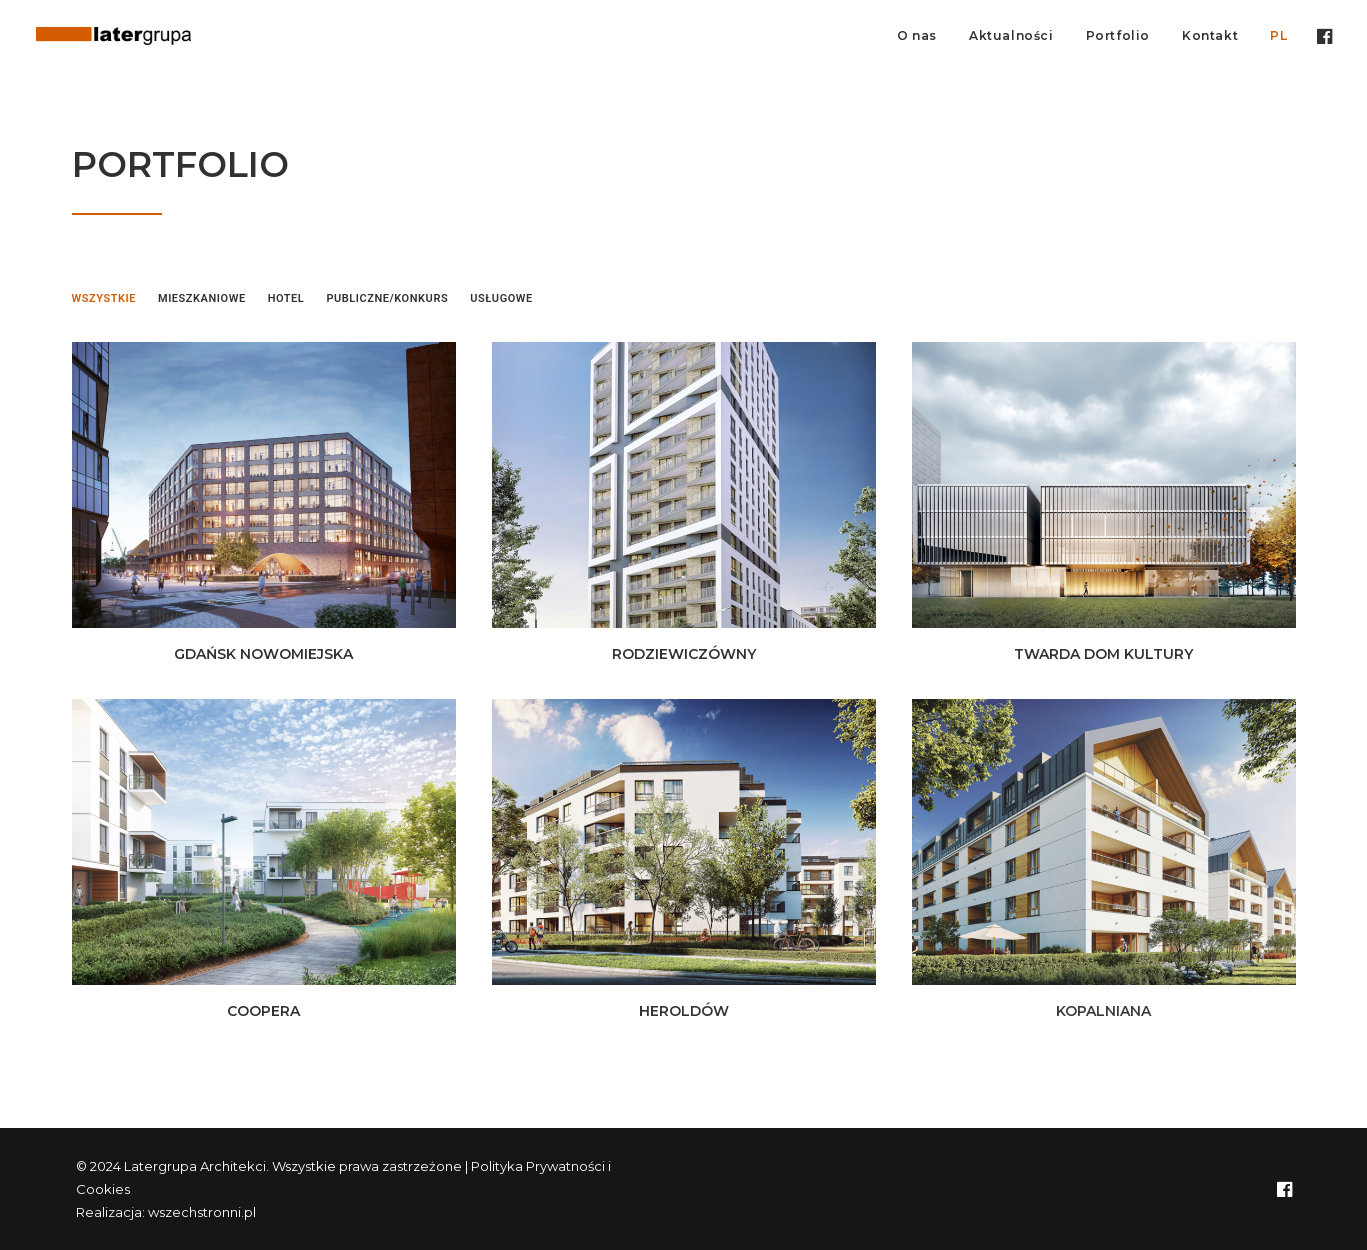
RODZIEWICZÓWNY (684, 654)
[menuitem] (917, 36)
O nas (917, 35)
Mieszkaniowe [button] (202, 298)
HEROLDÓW (684, 1011)
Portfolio (1118, 35)
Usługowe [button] (501, 298)
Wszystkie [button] (104, 298)
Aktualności (1011, 35)
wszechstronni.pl (202, 1212)
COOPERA (263, 1011)
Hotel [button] (286, 298)
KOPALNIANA (1103, 1011)
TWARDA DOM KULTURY (1103, 654)
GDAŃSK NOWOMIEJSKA (263, 654)
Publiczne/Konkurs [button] (387, 298)
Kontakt (1210, 35)
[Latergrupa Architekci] (113, 36)
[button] (1323, 36)
